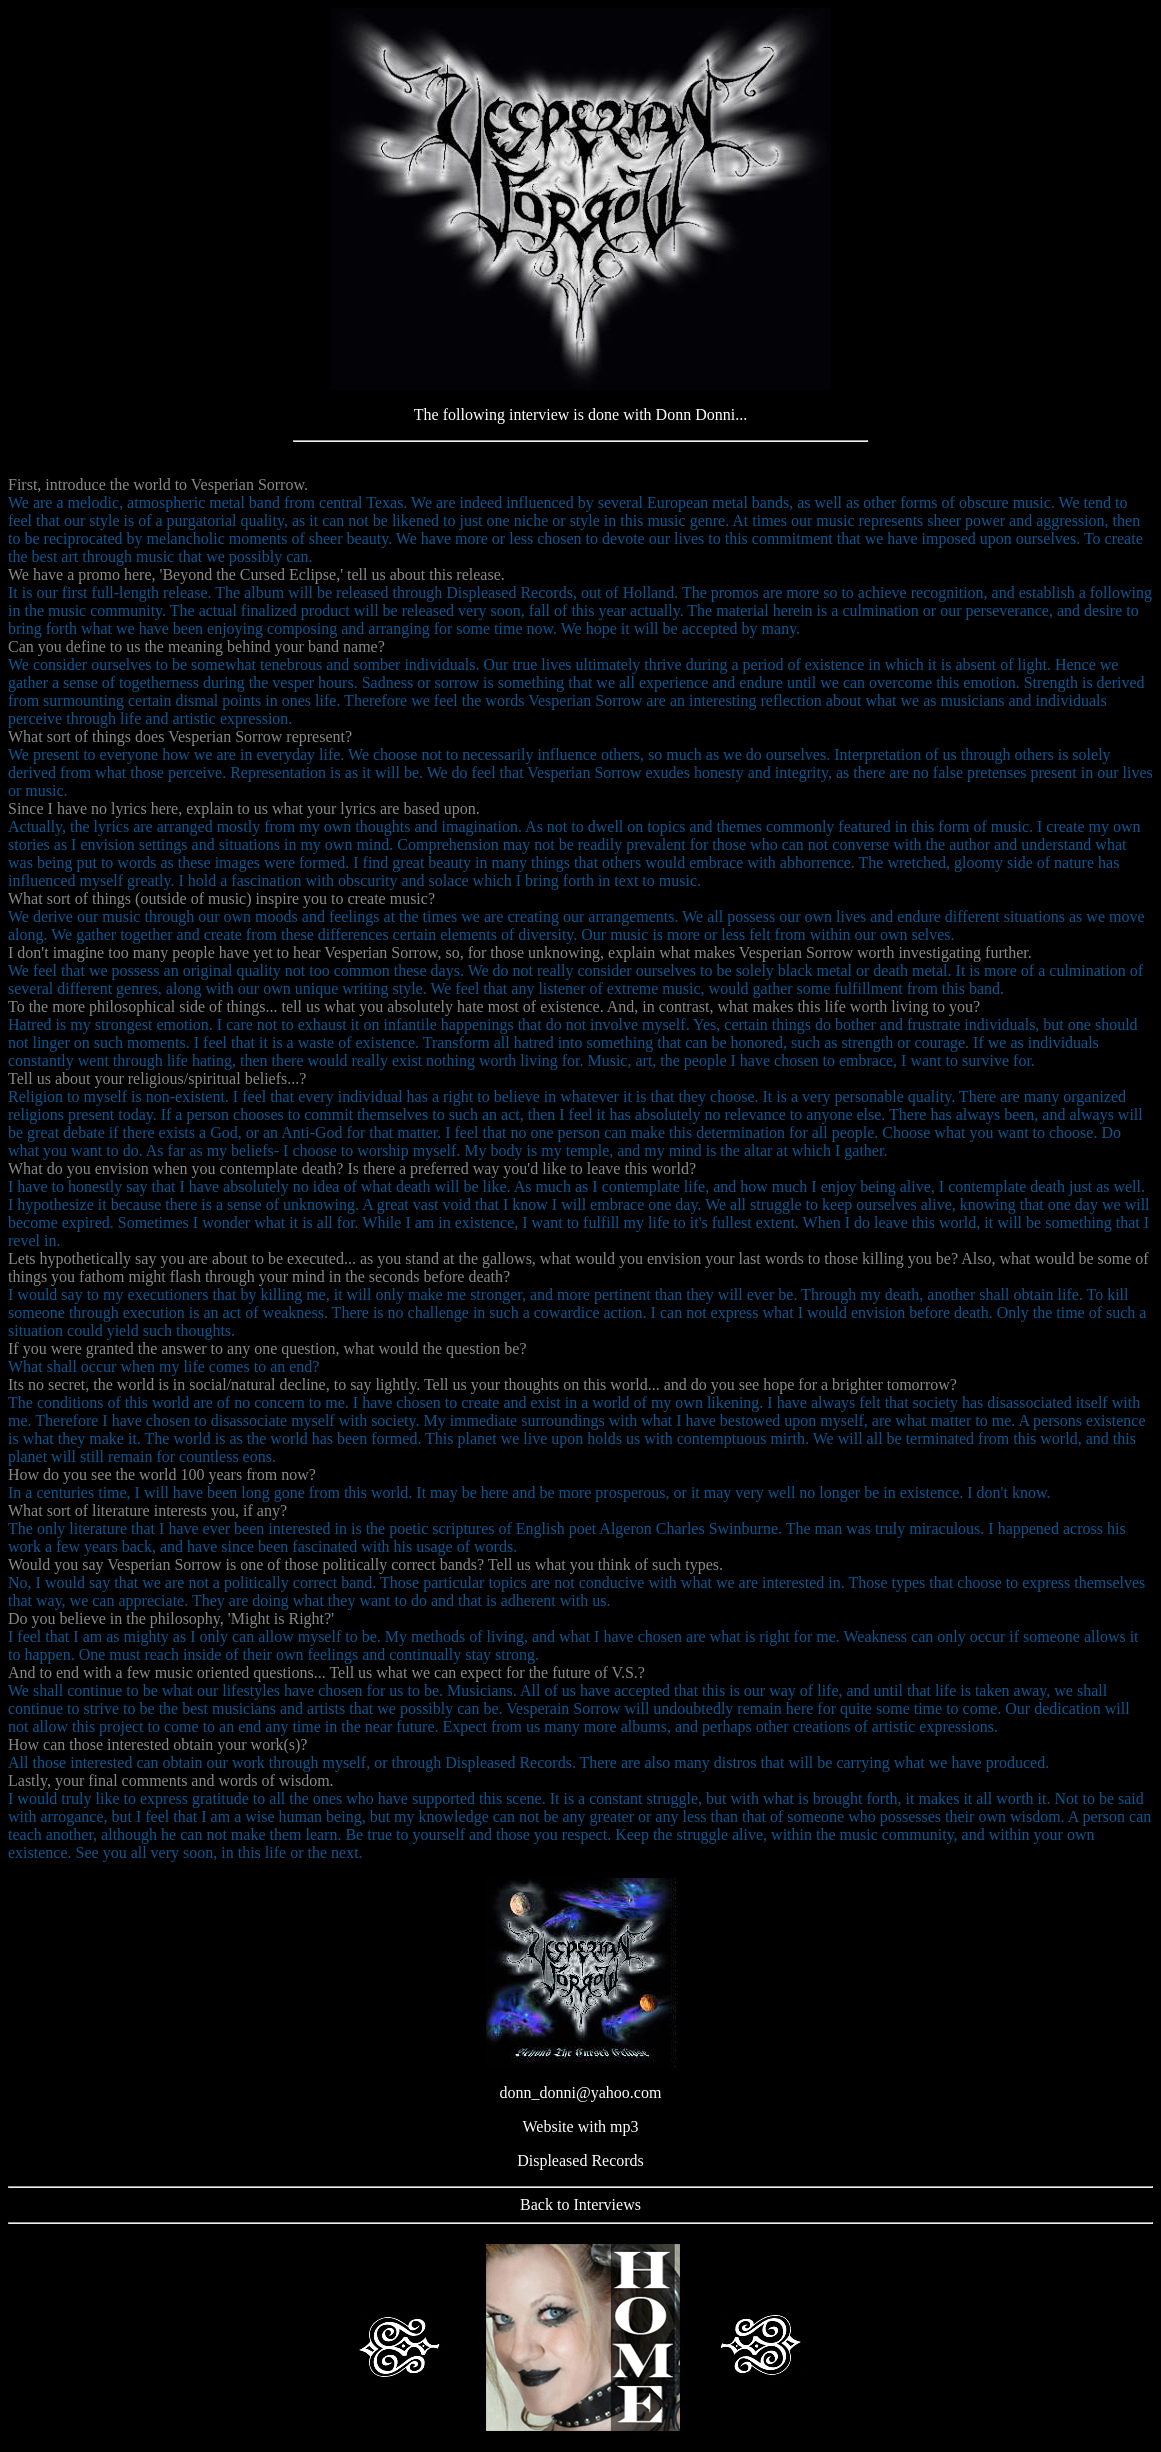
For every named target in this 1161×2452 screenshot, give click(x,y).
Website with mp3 (580, 2126)
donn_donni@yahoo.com (581, 2092)
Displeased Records (580, 2160)
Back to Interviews (580, 2204)
